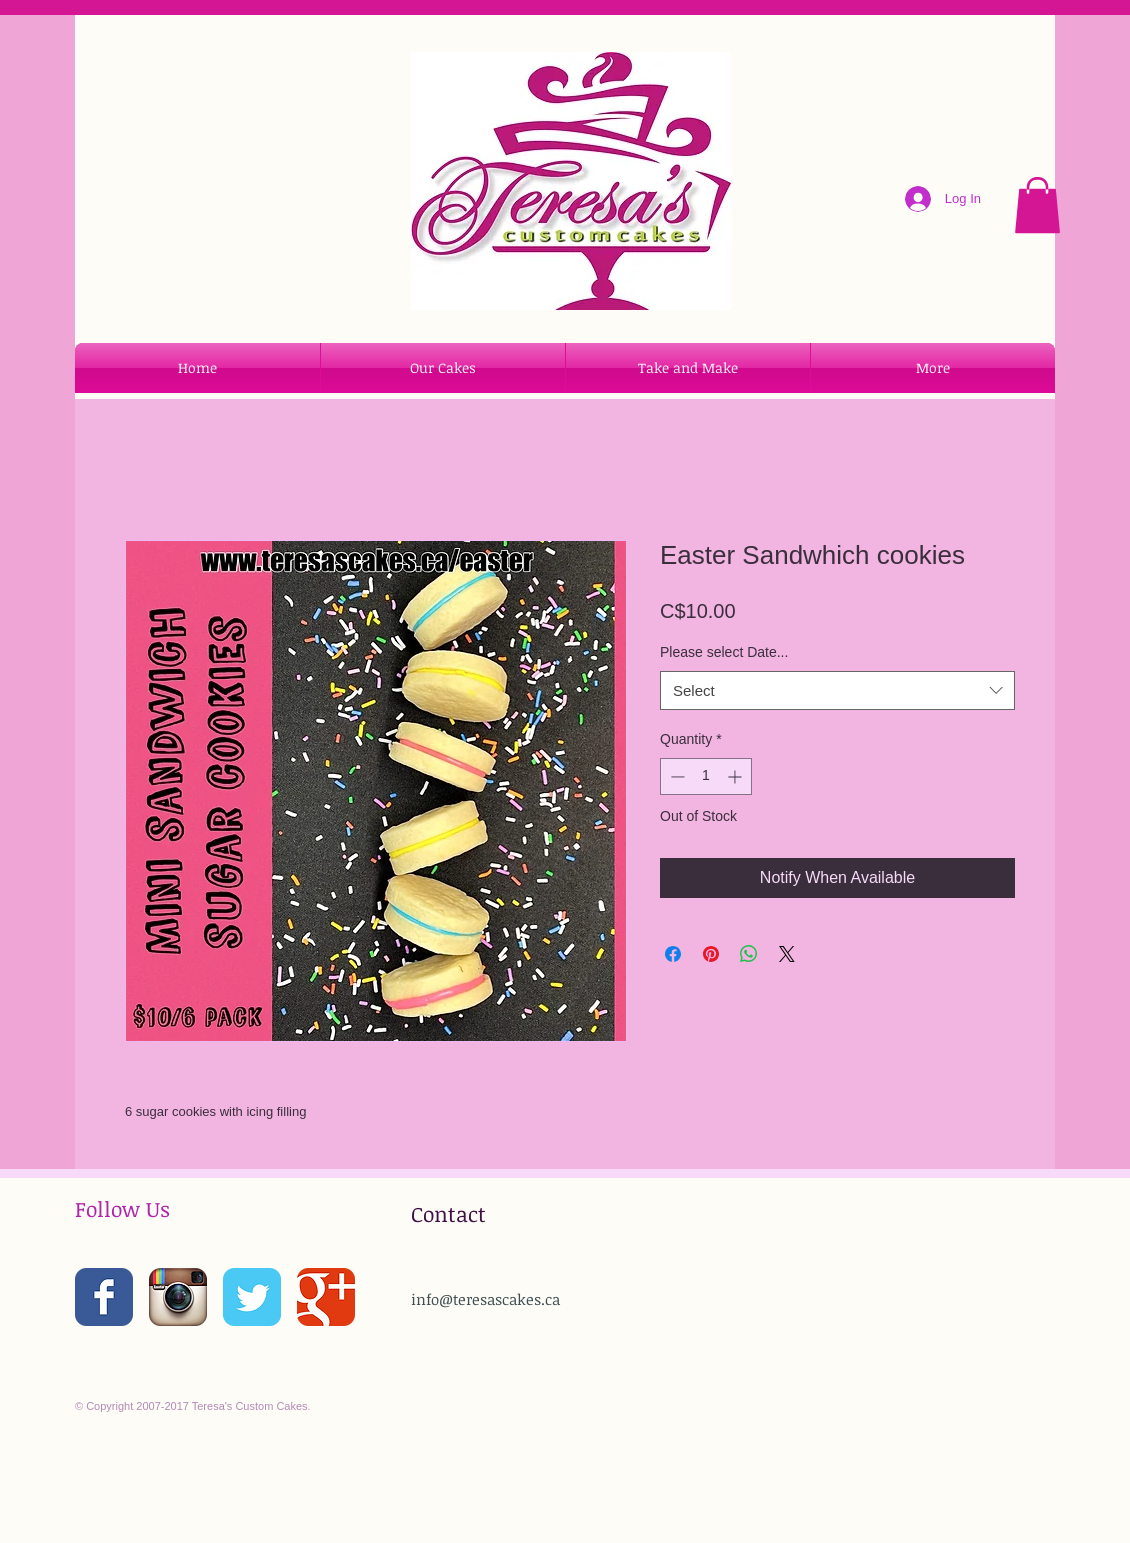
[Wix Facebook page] (104, 1297)
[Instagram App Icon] (178, 1297)
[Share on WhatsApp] (749, 954)
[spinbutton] (706, 776)
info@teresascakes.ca (485, 1299)
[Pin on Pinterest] (711, 954)
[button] (1037, 205)
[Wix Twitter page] (252, 1297)
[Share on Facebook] (673, 954)
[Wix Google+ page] (326, 1297)
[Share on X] (787, 954)
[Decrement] (675, 776)
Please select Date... (724, 652)
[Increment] (736, 776)
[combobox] (837, 690)
